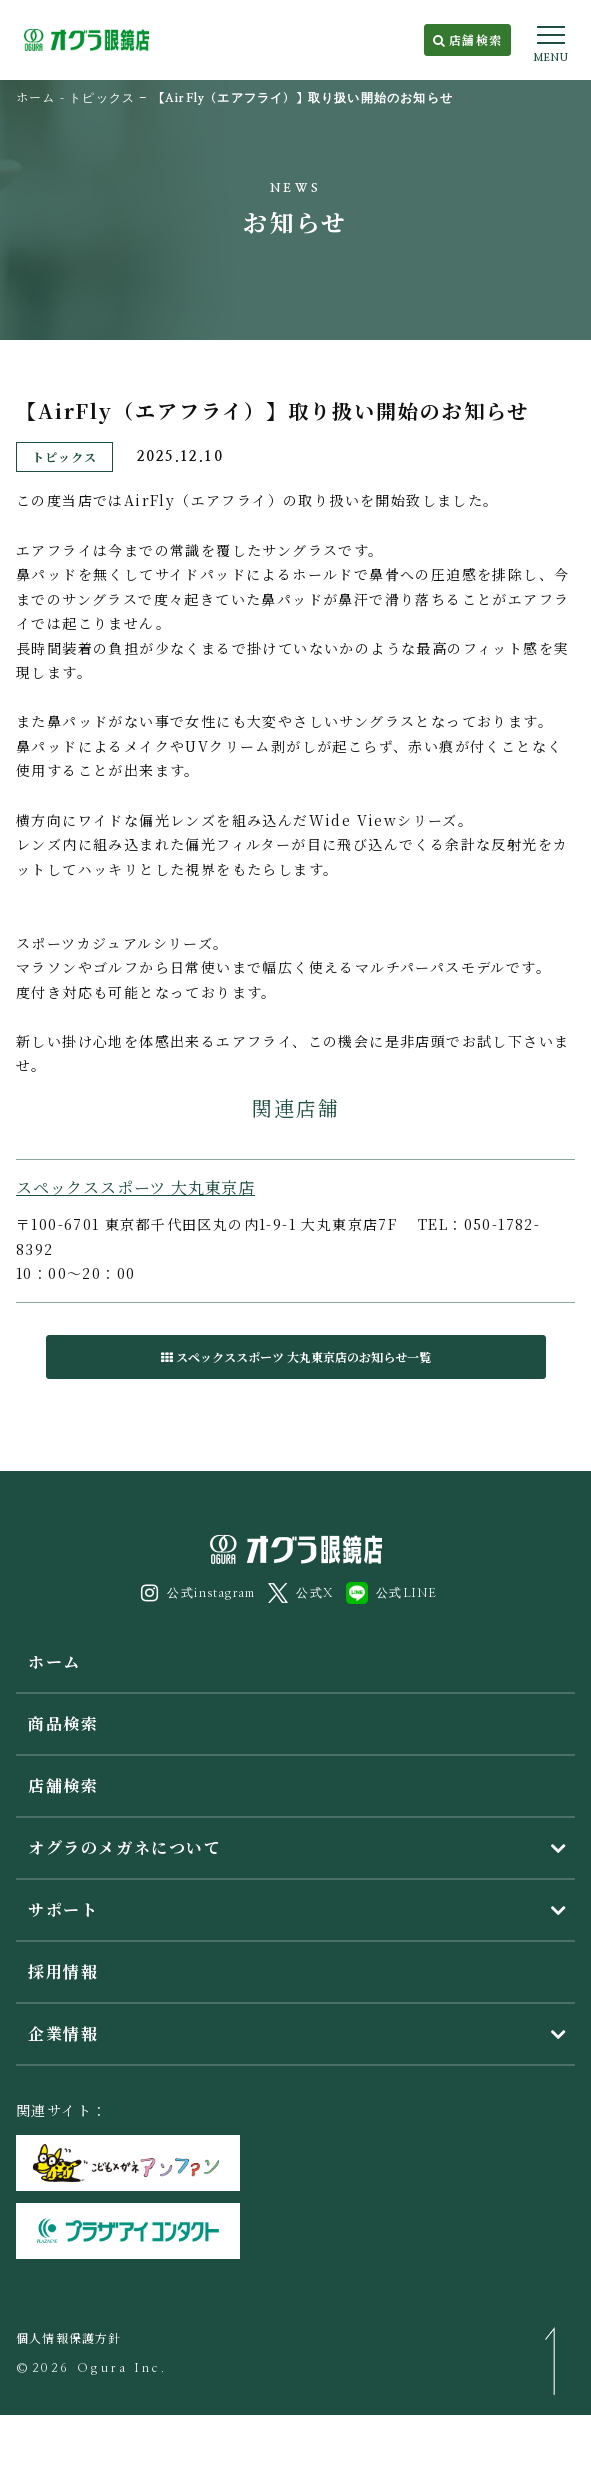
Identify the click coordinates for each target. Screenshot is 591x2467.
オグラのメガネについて (125, 1847)
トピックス (102, 98)
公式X (300, 1593)
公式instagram (198, 1593)
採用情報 (63, 1971)
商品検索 (63, 1723)
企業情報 (63, 2033)
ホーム (36, 96)
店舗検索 (467, 39)
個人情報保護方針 (69, 2338)
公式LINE (391, 1593)
